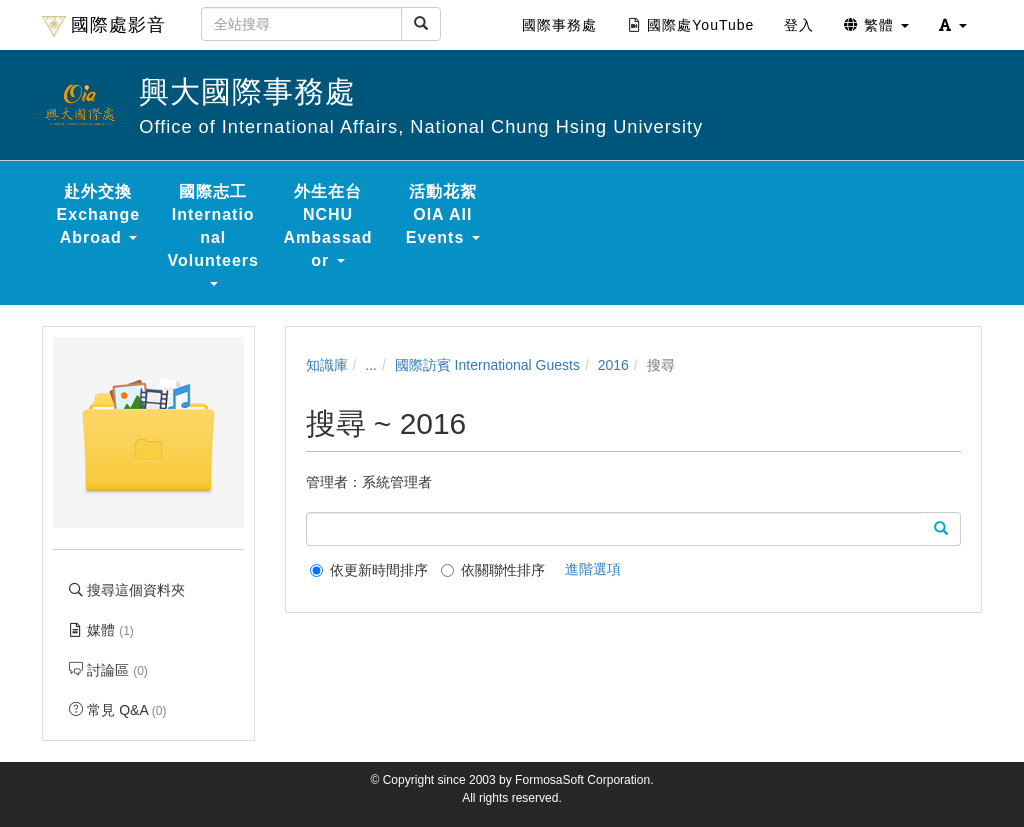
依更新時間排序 (369, 570)
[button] (953, 25)
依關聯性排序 (493, 570)
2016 (613, 365)
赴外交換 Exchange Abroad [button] (99, 214)
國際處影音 (104, 26)
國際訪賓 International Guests (487, 365)
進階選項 (593, 569)
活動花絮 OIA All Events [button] (443, 214)
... (371, 365)
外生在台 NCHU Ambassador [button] (328, 226)
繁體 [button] (876, 25)
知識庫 (327, 365)
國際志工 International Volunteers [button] (213, 234)
